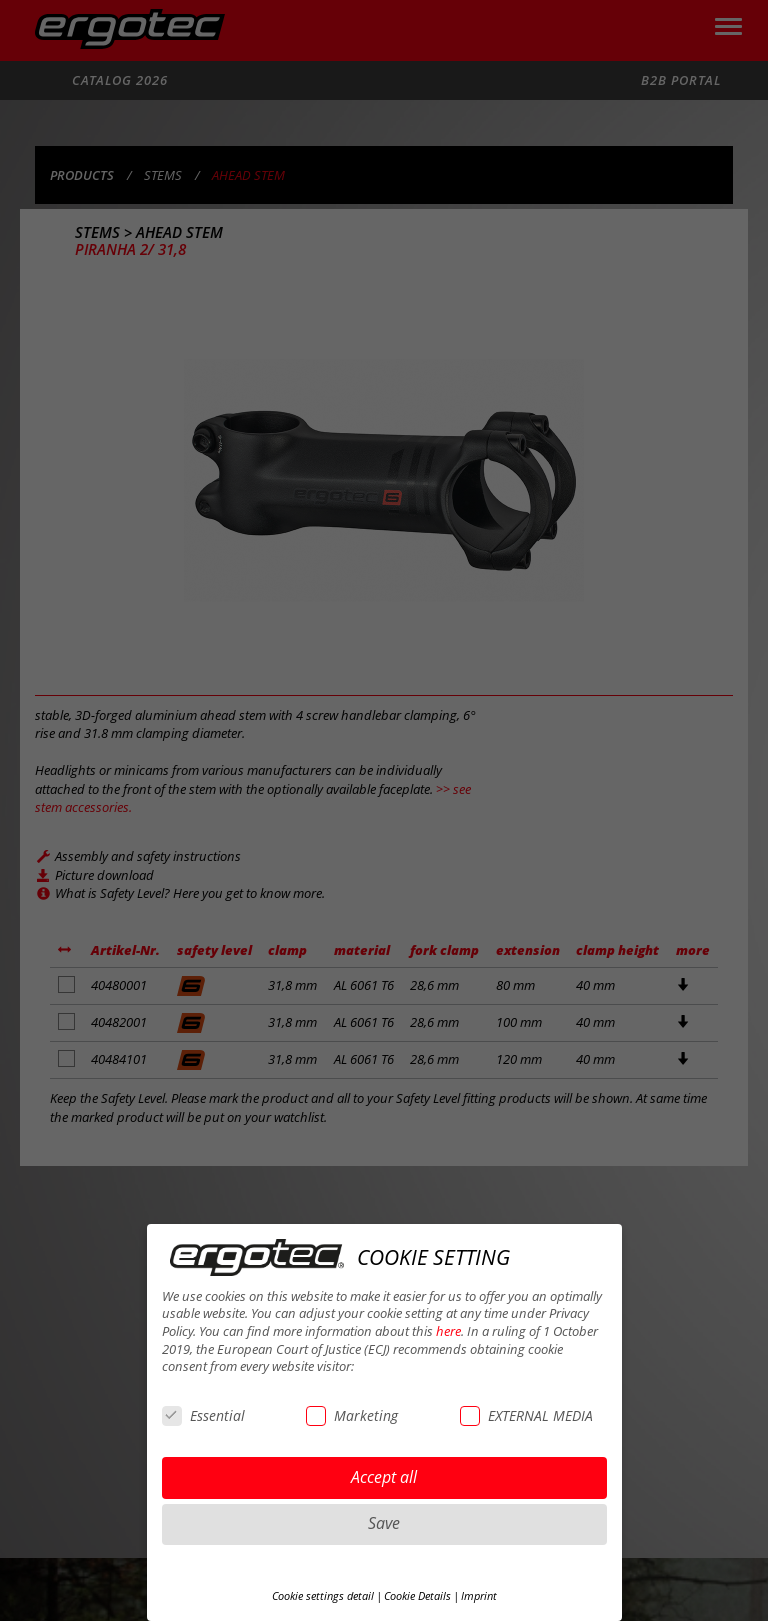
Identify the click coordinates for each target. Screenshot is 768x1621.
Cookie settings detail (323, 1596)
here (448, 1331)
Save (384, 1523)
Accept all (384, 1477)
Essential (203, 1415)
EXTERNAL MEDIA (526, 1415)
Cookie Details (417, 1596)
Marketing (352, 1415)
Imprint (479, 1596)
